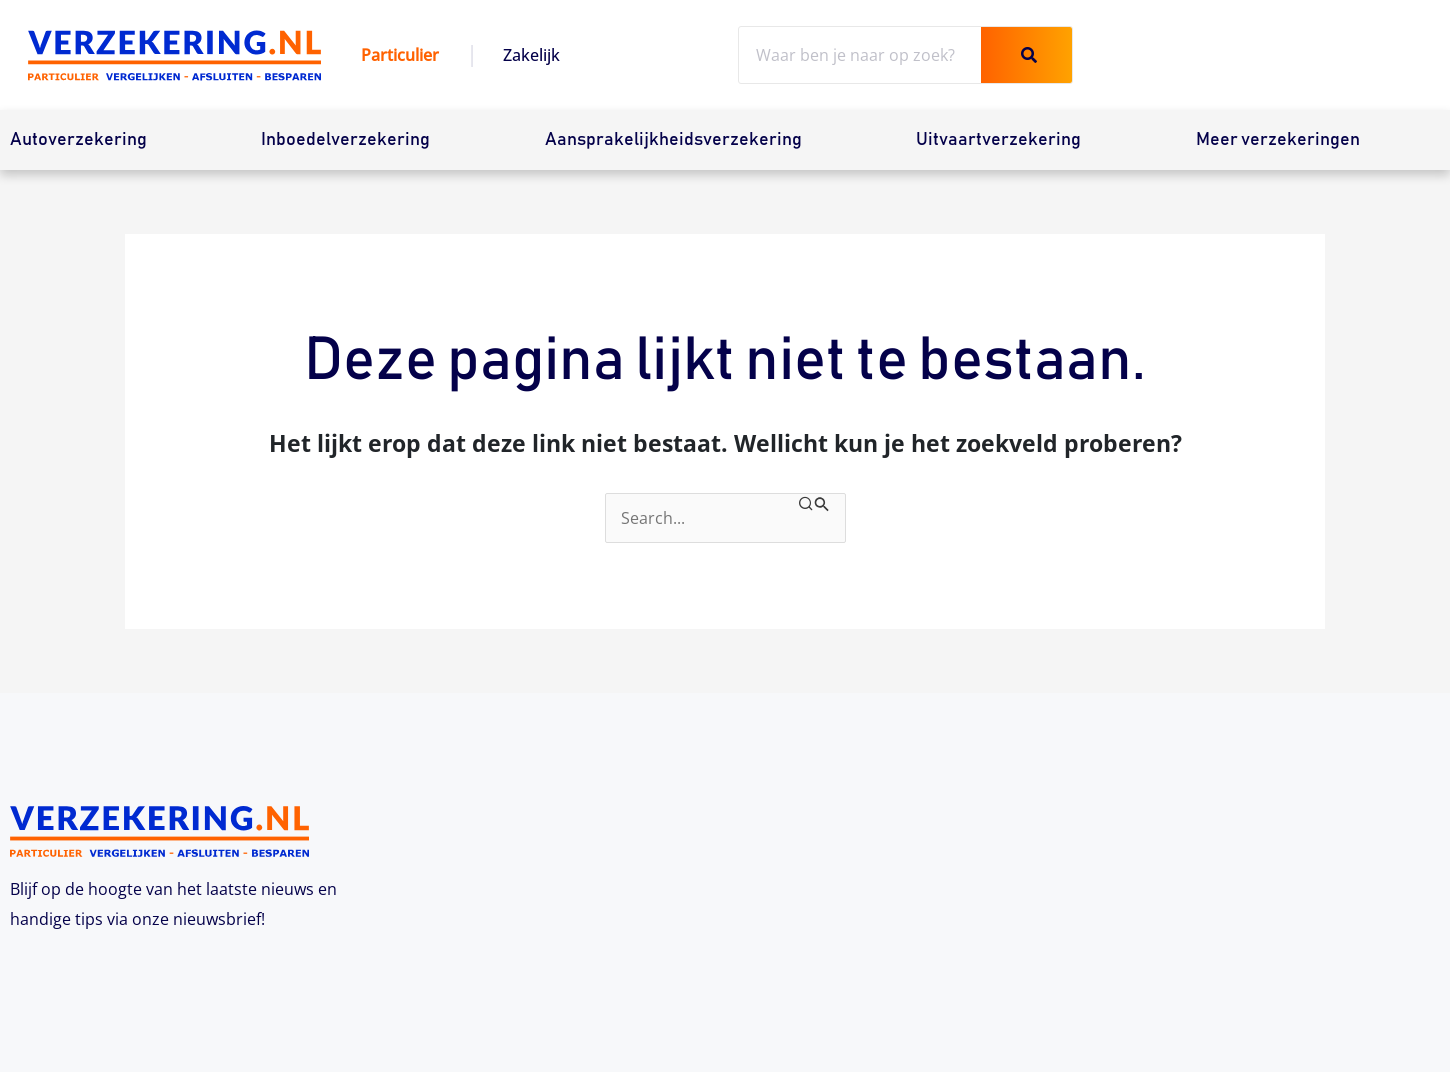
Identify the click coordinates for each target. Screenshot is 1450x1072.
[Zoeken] (1026, 55)
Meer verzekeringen (1278, 140)
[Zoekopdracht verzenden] (814, 505)
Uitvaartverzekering (998, 140)
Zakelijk (531, 55)
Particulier (400, 55)
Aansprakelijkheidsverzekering (673, 140)
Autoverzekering (78, 140)
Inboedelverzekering (345, 140)
